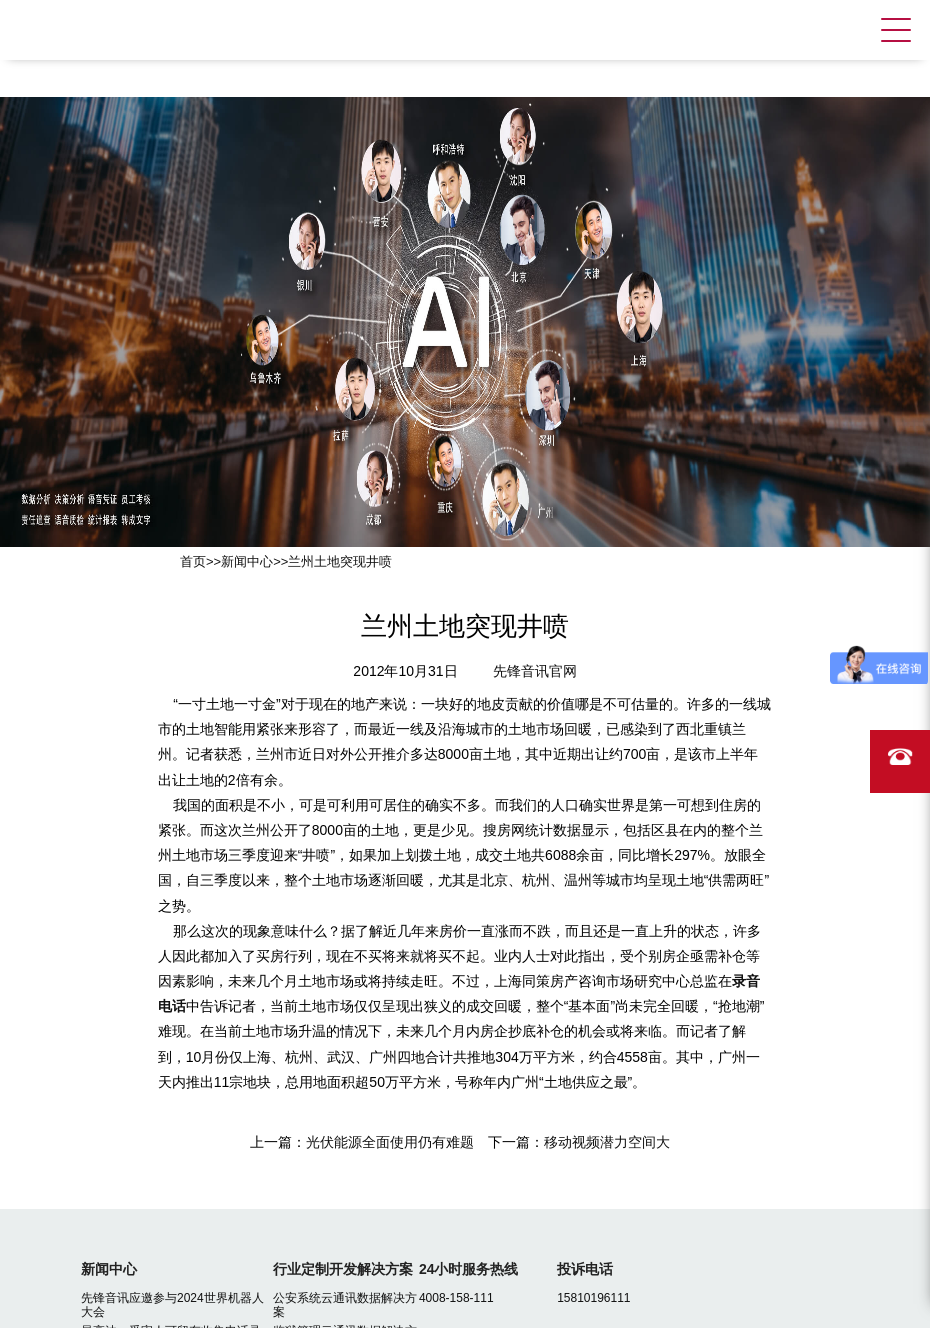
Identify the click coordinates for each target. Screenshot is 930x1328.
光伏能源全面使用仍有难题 (390, 1142)
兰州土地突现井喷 (340, 561)
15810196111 (593, 1298)
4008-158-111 (456, 1298)
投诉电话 (585, 1269)
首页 (193, 561)
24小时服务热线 (469, 1269)
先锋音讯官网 (535, 671)
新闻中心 (247, 561)
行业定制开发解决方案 (343, 1269)
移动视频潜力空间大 (607, 1142)
